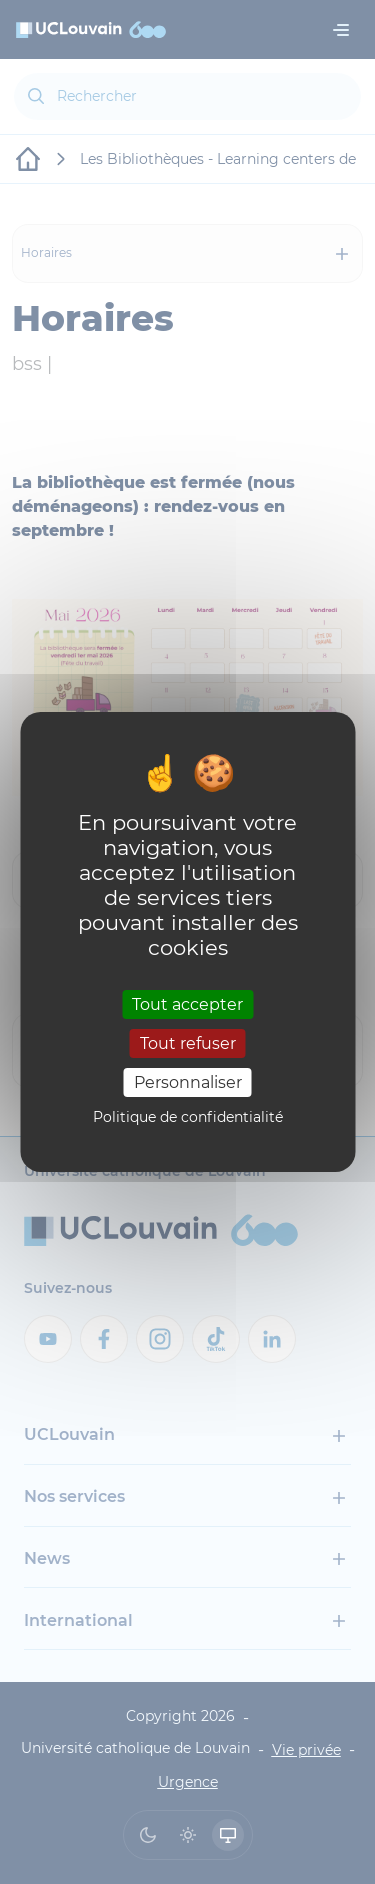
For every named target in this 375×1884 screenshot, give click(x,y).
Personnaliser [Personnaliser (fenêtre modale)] (188, 1082)
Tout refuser (188, 1043)
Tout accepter (187, 1003)
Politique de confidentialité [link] (188, 1117)
